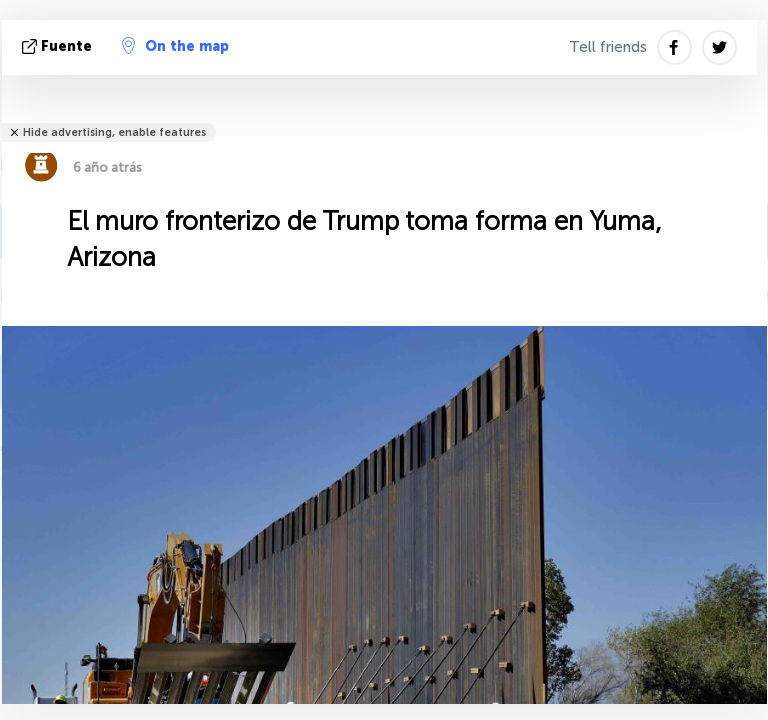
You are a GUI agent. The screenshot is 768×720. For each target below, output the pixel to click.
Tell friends (608, 47)
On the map (175, 46)
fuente (59, 46)
